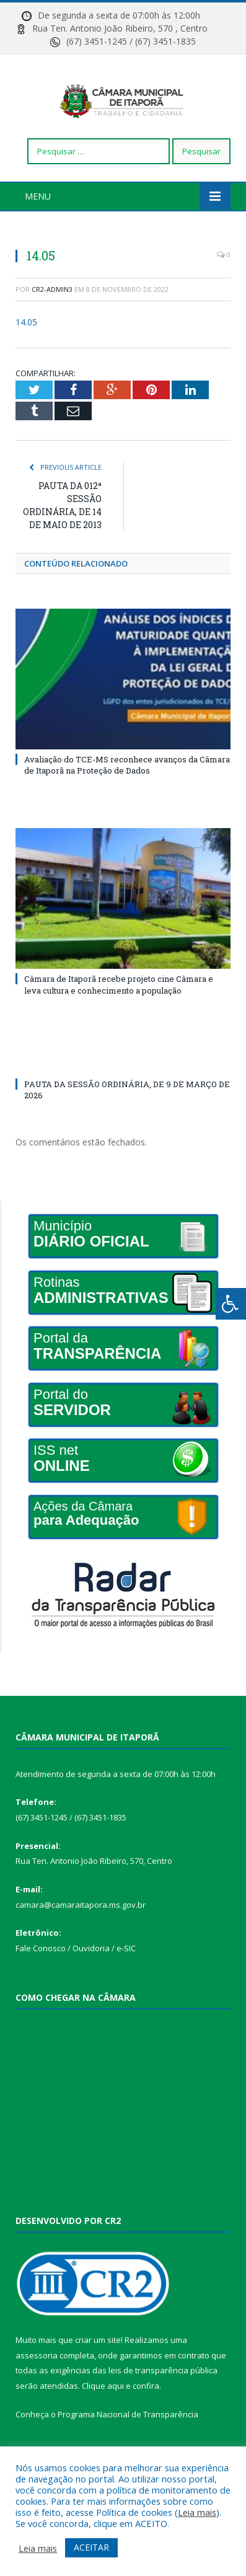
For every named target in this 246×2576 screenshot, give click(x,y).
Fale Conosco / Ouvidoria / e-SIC (75, 1972)
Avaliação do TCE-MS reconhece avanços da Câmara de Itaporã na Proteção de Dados (127, 789)
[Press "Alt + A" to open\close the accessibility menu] (231, 1304)
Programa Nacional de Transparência (128, 2438)
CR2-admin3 (52, 313)
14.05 (26, 346)
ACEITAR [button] (91, 2547)
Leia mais (197, 2512)
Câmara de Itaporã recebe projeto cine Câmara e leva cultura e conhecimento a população (118, 1008)
